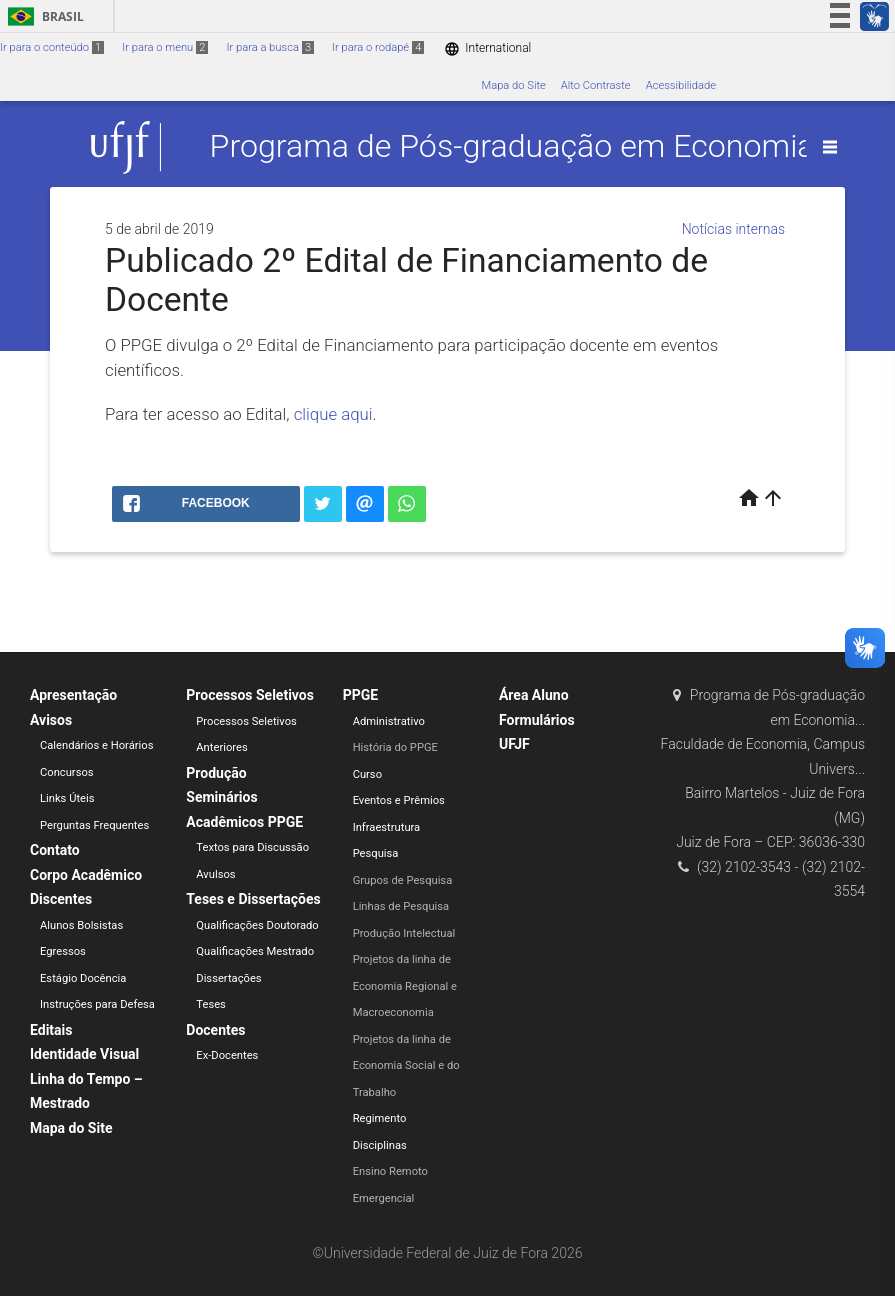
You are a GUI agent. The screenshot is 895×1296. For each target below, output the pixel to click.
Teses (211, 1004)
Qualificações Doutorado (257, 925)
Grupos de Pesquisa (403, 880)
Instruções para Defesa (97, 1004)
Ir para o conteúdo (52, 47)
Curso (367, 774)
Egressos (63, 951)
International (487, 48)
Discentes (61, 899)
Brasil (42, 16)
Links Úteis (67, 798)
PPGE (360, 695)
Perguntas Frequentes (94, 825)
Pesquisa (376, 853)
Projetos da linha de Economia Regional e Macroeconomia (405, 986)
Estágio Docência (83, 978)
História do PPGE (395, 747)
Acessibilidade (681, 85)
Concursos (67, 772)
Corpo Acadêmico (86, 875)
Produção (216, 773)
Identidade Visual (84, 1054)
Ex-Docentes (227, 1055)
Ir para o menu (165, 47)
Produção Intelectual (404, 933)
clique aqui (333, 414)
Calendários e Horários (96, 745)
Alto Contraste (596, 85)
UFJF (514, 744)
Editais (51, 1030)
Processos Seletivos (250, 695)
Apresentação (73, 695)
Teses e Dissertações (253, 899)
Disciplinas (380, 1145)
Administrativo (389, 721)
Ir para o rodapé (378, 47)
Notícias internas (733, 229)
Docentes (215, 1030)
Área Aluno (534, 695)
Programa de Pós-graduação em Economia (512, 147)
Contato (55, 850)
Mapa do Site (513, 85)
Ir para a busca (270, 47)
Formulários (537, 720)
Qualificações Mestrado (255, 951)
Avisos (51, 720)
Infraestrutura (387, 827)
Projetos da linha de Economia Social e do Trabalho (406, 1066)
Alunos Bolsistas (81, 925)
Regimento (380, 1118)
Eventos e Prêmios (399, 800)
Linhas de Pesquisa (401, 906)
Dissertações (228, 978)
